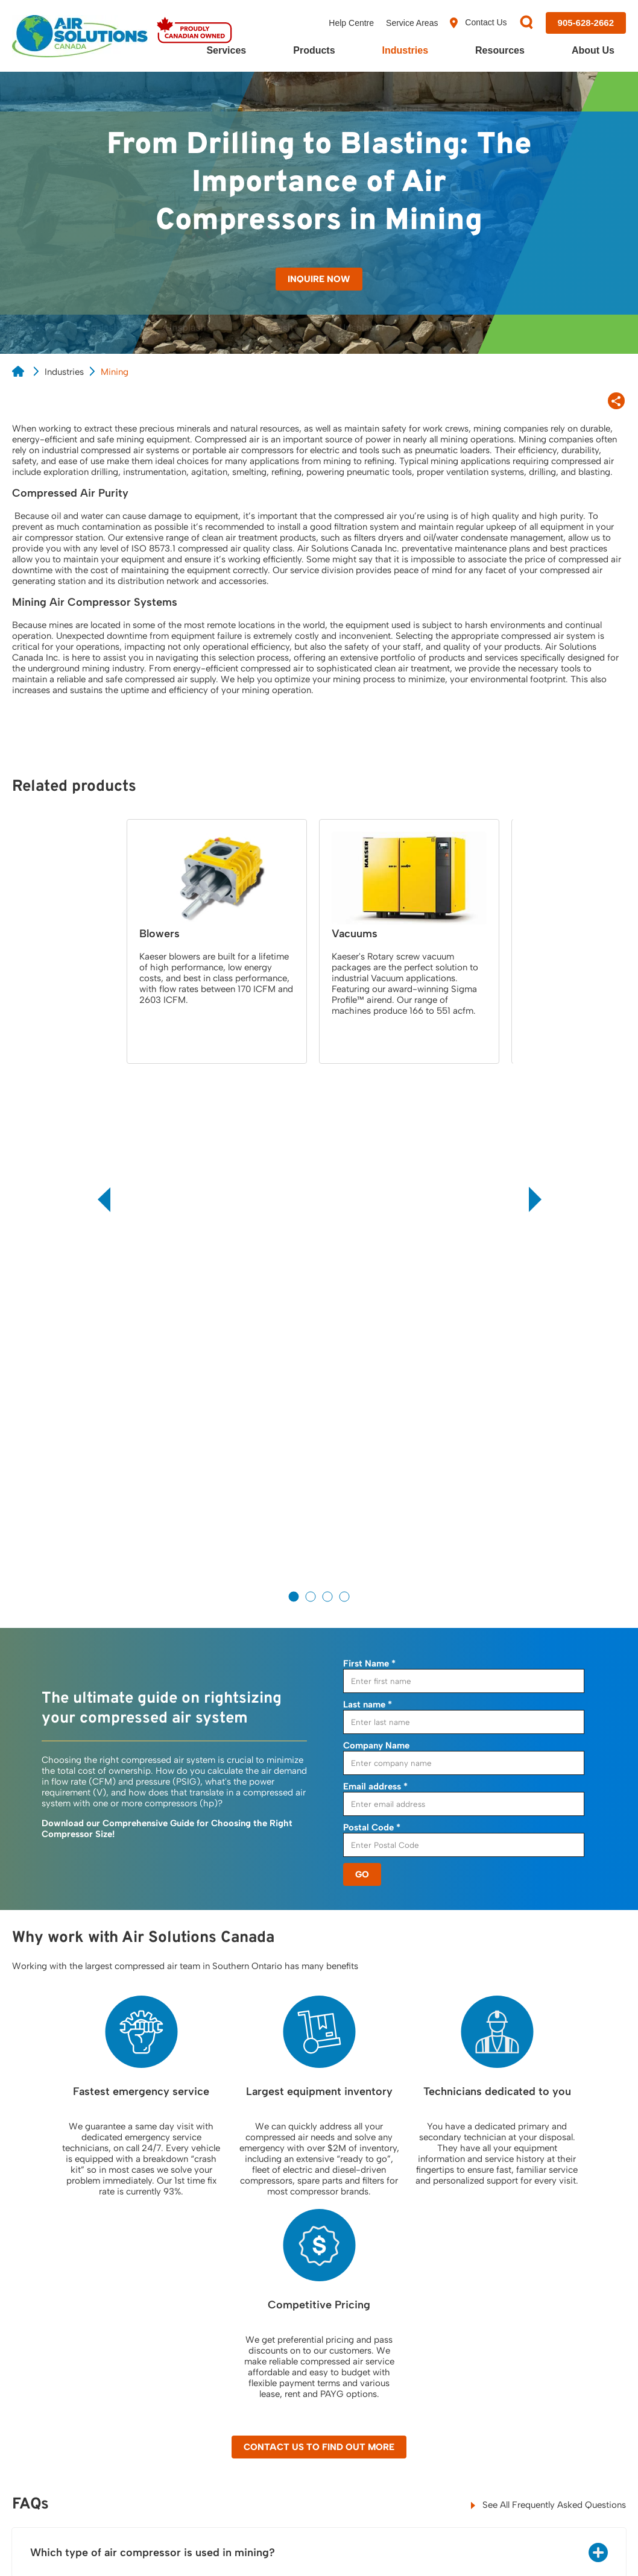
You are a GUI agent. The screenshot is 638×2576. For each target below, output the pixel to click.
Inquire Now (319, 279)
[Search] (526, 23)
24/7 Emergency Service (192, 2328)
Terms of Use (176, 2546)
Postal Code (371, 1315)
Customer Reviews (551, 2318)
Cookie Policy (105, 2546)
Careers (529, 2368)
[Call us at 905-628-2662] (586, 23)
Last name (367, 1192)
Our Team (533, 2343)
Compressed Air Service (191, 2354)
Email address (375, 1274)
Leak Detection (172, 2379)
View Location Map (59, 2371)
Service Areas (412, 23)
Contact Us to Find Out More (319, 1934)
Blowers (281, 2368)
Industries (405, 50)
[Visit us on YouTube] (584, 2460)
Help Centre (351, 23)
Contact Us (478, 22)
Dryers (279, 2318)
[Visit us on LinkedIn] (551, 2460)
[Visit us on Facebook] (486, 2460)
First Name (369, 1151)
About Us (593, 50)
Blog (399, 2318)
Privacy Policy (34, 2546)
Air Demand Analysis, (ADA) (185, 2298)
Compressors (293, 2292)
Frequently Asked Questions (425, 2349)
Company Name (376, 1233)
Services (226, 50)
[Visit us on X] (518, 2460)
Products (314, 50)
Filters (278, 2343)
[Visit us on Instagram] (618, 2460)
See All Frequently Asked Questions (548, 1992)
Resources (500, 50)
